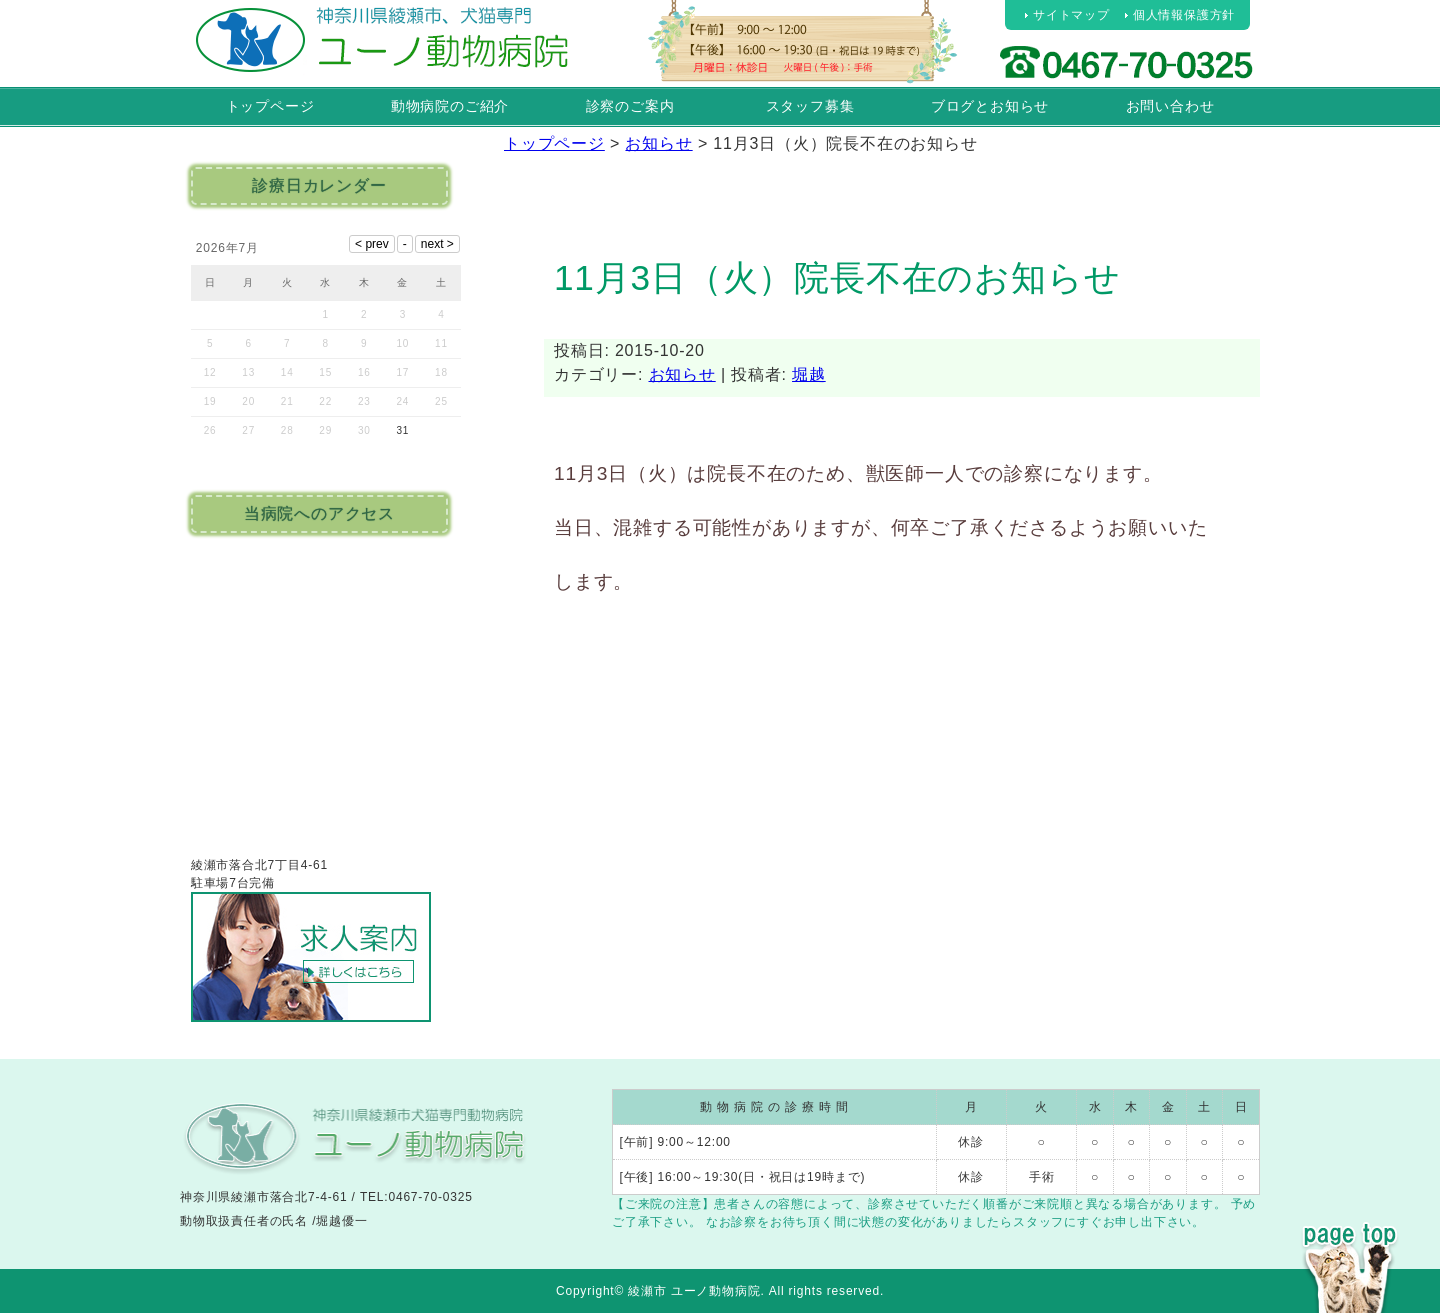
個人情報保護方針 (1184, 15)
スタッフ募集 (810, 106)
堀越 (809, 374)
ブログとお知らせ (990, 106)
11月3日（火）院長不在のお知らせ (837, 277)
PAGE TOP (1350, 1231)
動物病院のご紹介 (450, 106)
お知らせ (682, 374)
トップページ (270, 106)
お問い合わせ (1170, 106)
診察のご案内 (630, 106)
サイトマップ (1071, 15)
